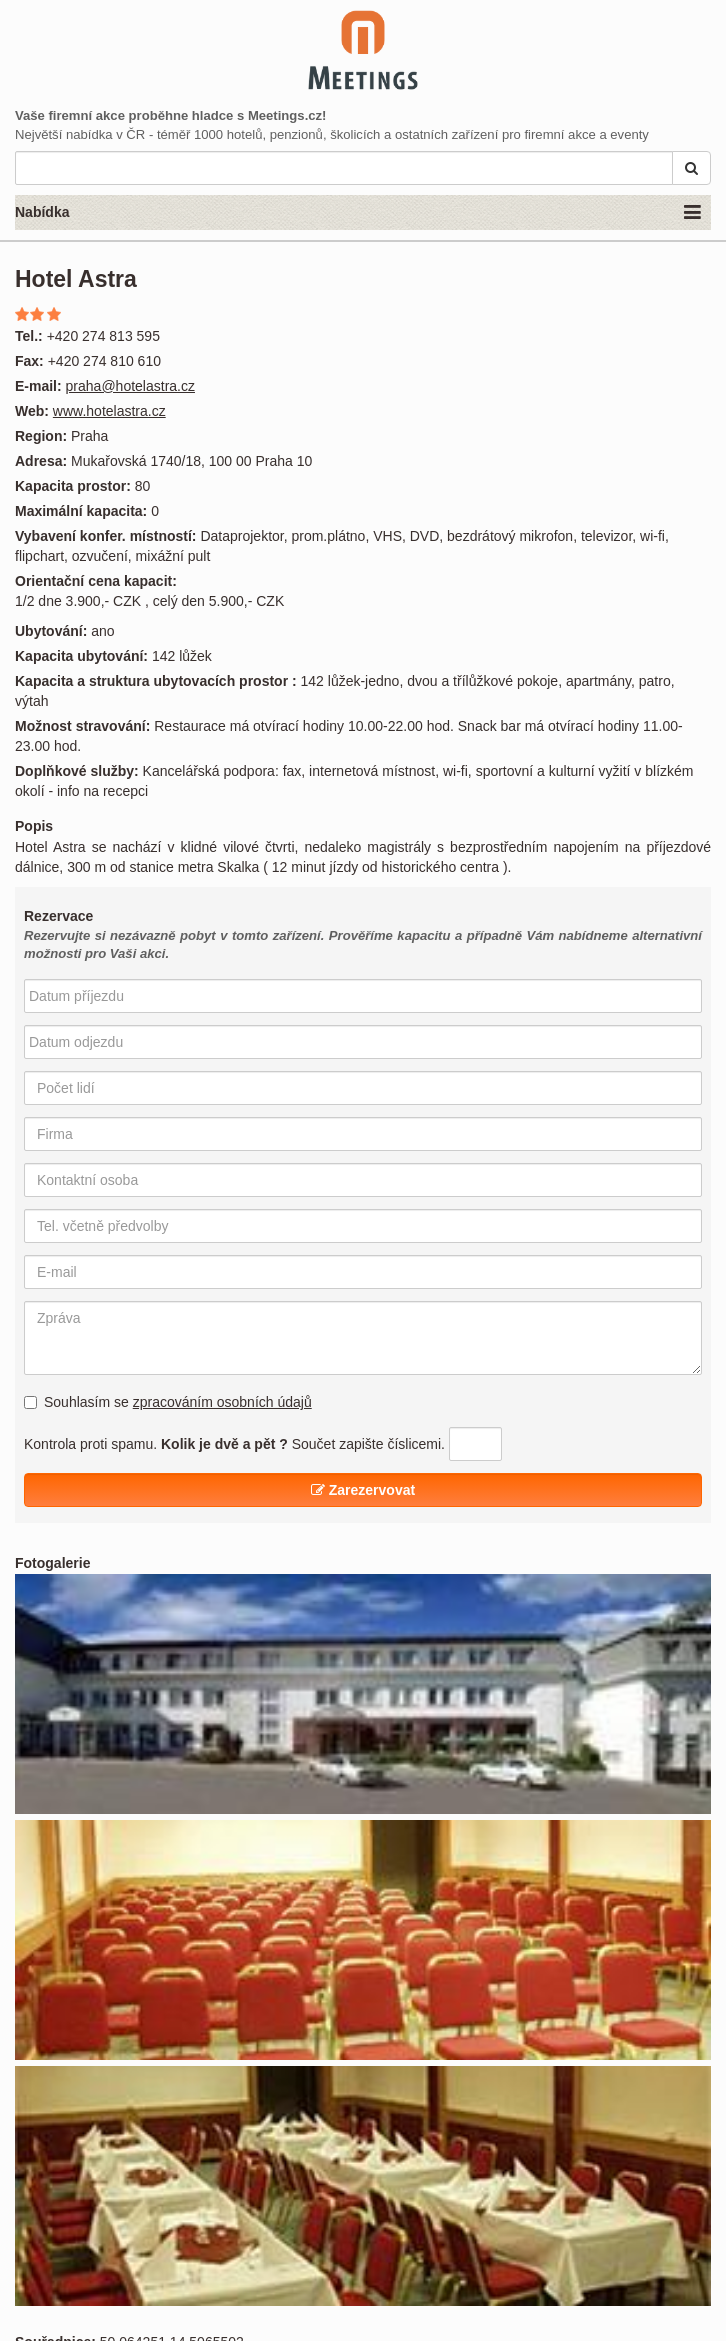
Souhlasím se (168, 1402)
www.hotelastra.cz (109, 411)
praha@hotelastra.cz (130, 386)
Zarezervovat (363, 1490)
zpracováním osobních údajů (222, 1402)
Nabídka (358, 213)
